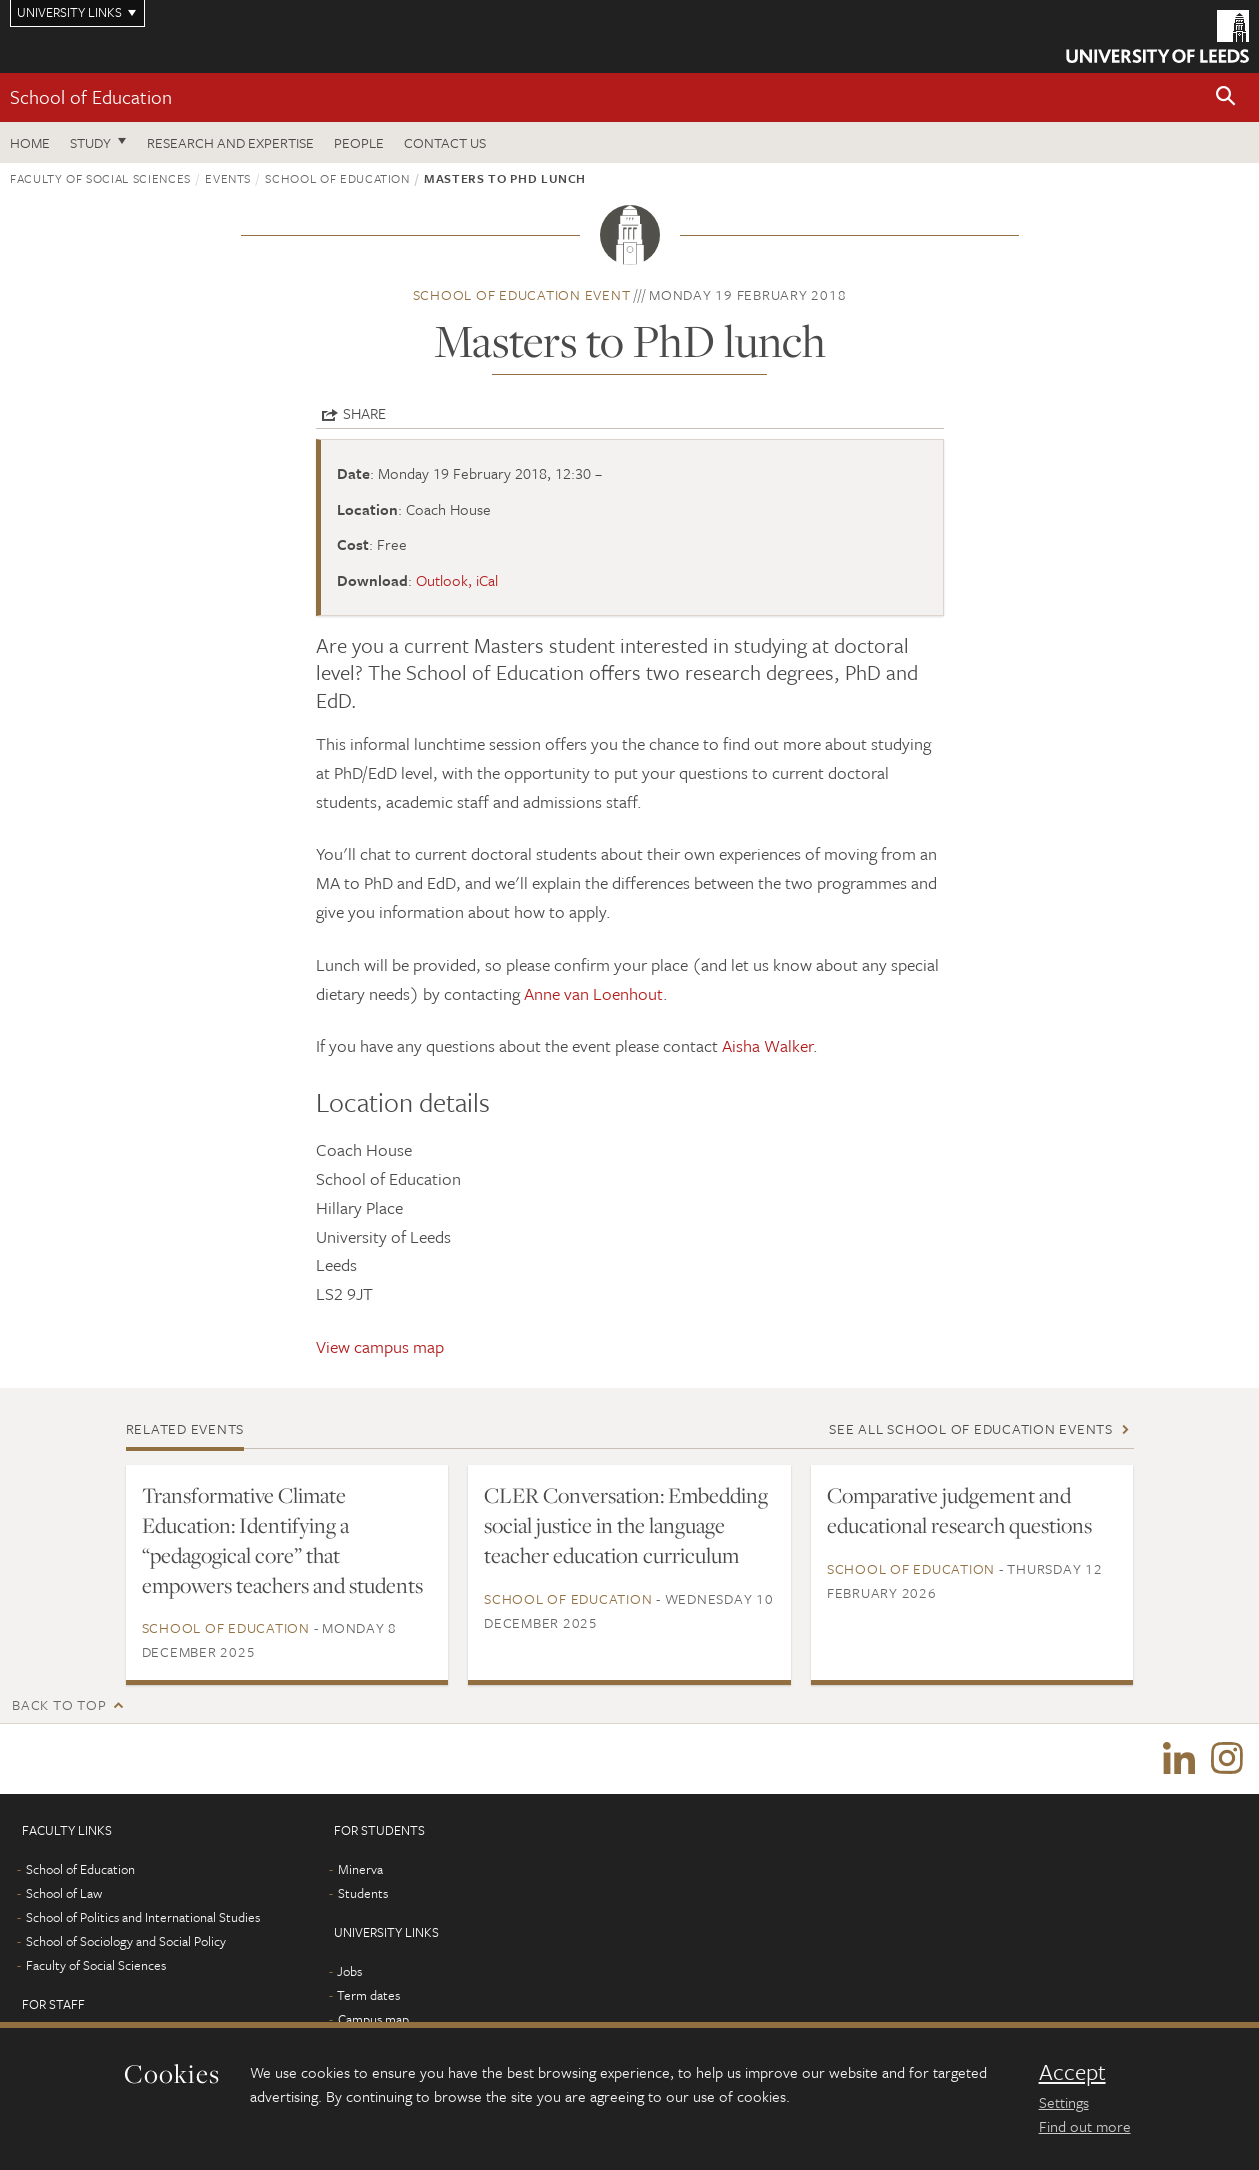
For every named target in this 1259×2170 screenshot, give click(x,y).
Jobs (349, 1971)
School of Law (64, 1893)
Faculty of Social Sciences (100, 178)
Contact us (445, 142)
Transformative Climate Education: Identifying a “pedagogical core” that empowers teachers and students (282, 1540)
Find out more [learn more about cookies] (1085, 2126)
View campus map (380, 1346)
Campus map (373, 2019)
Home (30, 142)
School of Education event (522, 294)
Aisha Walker (767, 1045)
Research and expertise (230, 142)
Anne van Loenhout (593, 993)
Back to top (59, 1704)
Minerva (360, 1869)
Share (364, 413)
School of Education (91, 96)
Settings (1064, 2102)
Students (363, 1893)
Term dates (368, 1995)
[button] (1226, 97)
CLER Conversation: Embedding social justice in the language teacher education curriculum (626, 1525)
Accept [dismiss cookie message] (1072, 2072)
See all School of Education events (971, 1428)
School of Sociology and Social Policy (126, 1941)
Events (228, 178)
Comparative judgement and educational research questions (959, 1510)
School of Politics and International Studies (143, 1917)
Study (90, 142)
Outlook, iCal (457, 580)
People (359, 142)
